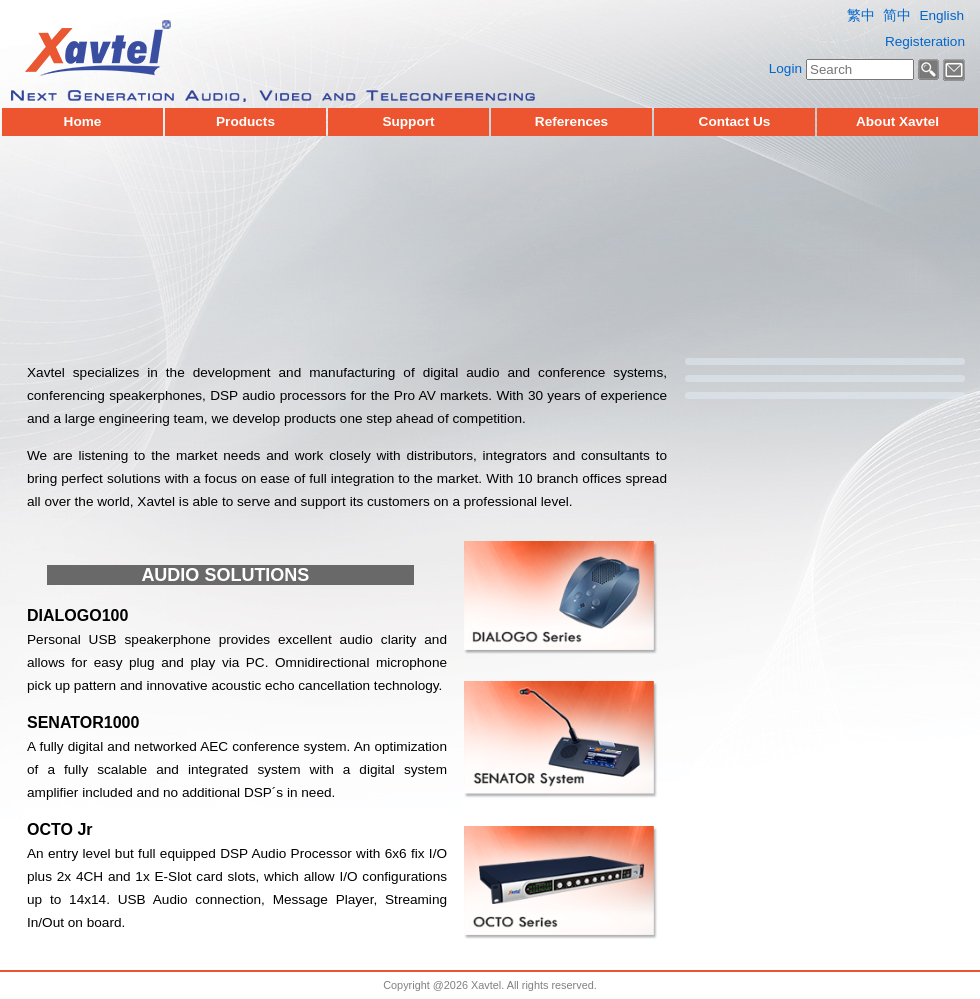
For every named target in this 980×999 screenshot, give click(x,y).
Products (245, 122)
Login (785, 68)
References (571, 122)
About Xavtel (897, 122)
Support (408, 122)
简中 (897, 15)
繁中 (861, 15)
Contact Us (735, 122)
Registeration (925, 41)
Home (83, 122)
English (941, 15)
